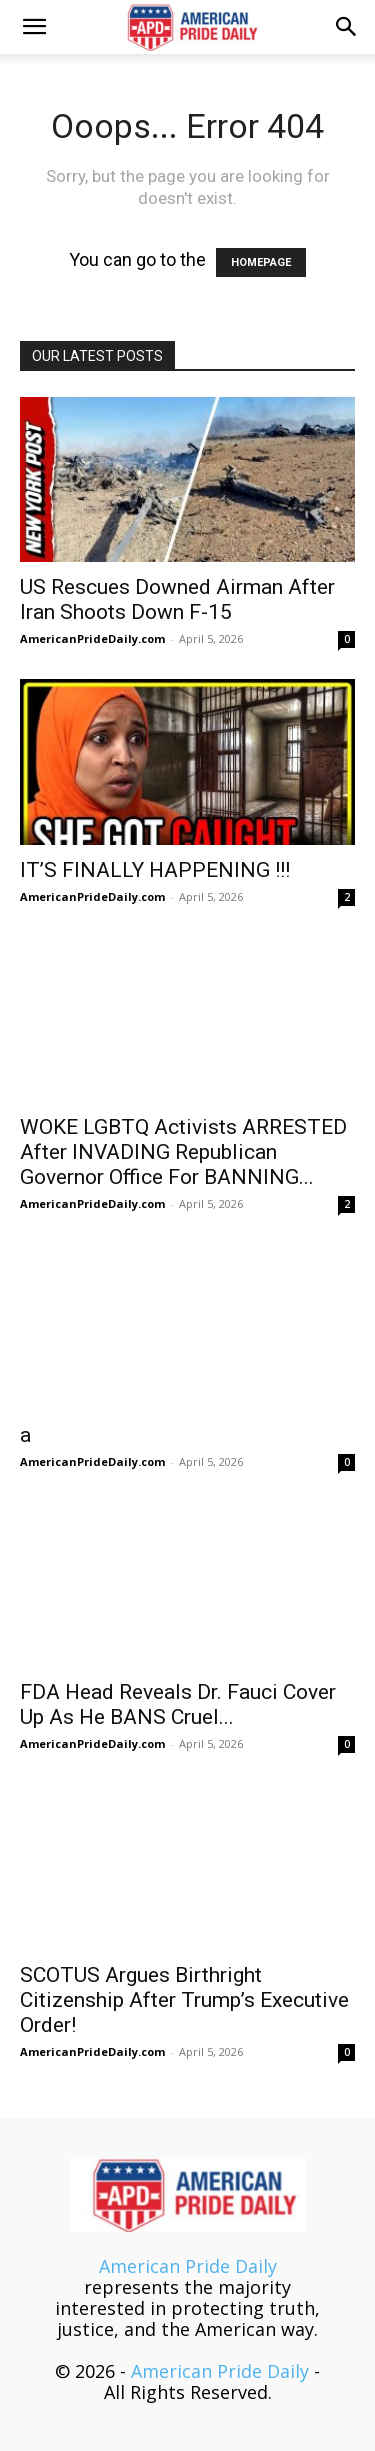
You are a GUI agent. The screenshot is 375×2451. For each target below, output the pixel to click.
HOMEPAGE (261, 262)
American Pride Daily (188, 2266)
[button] (34, 27)
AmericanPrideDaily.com (92, 638)
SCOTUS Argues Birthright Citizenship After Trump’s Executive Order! (184, 2000)
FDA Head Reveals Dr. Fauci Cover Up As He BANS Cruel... (178, 1704)
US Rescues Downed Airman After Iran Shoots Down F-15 (177, 599)
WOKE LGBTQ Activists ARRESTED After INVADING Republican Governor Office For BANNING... (183, 1152)
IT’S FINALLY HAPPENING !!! (155, 870)
